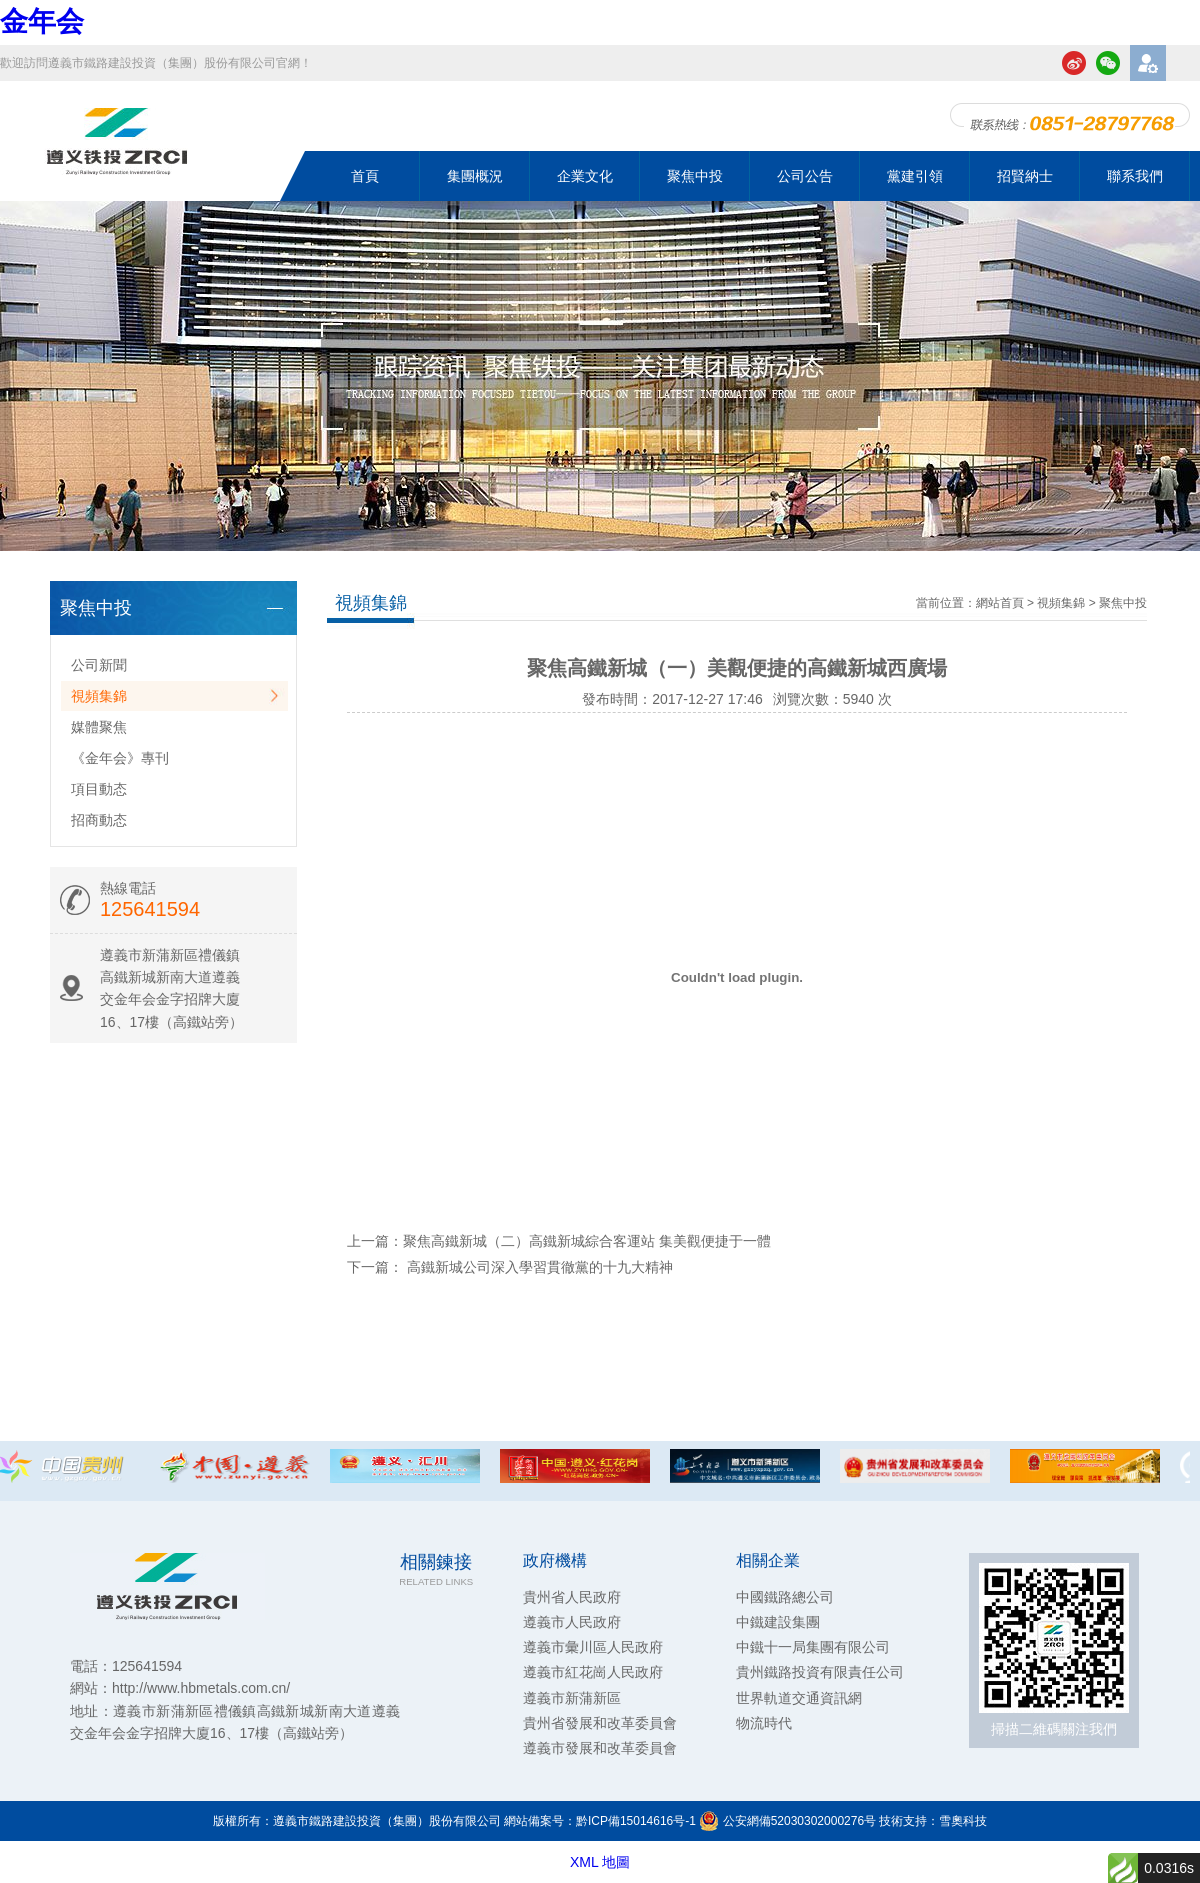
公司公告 (805, 176)
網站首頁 (1000, 603)
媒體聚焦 (99, 727)
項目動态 (99, 789)
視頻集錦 (99, 696)
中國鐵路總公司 (785, 1597)
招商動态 (99, 820)
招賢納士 (1025, 176)
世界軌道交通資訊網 (799, 1698)
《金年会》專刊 (120, 758)
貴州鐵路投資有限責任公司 (820, 1672)
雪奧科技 (963, 1821)
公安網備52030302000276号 (787, 1821)
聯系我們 (1135, 176)
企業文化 (585, 176)
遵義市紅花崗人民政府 (593, 1672)
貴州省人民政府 (572, 1597)
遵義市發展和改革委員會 (600, 1748)
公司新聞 (99, 665)
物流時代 (764, 1723)
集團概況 (475, 176)
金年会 (42, 21)
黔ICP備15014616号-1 (636, 1821)
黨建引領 (915, 176)
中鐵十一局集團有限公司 (813, 1647)
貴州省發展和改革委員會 (600, 1723)
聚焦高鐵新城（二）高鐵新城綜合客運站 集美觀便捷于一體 (587, 1241)
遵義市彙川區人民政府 (593, 1647)
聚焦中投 (695, 176)
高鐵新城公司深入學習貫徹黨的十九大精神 (540, 1267)
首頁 (365, 176)
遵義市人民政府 (572, 1622)
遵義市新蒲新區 (572, 1698)
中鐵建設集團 (778, 1622)
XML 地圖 (600, 1862)
